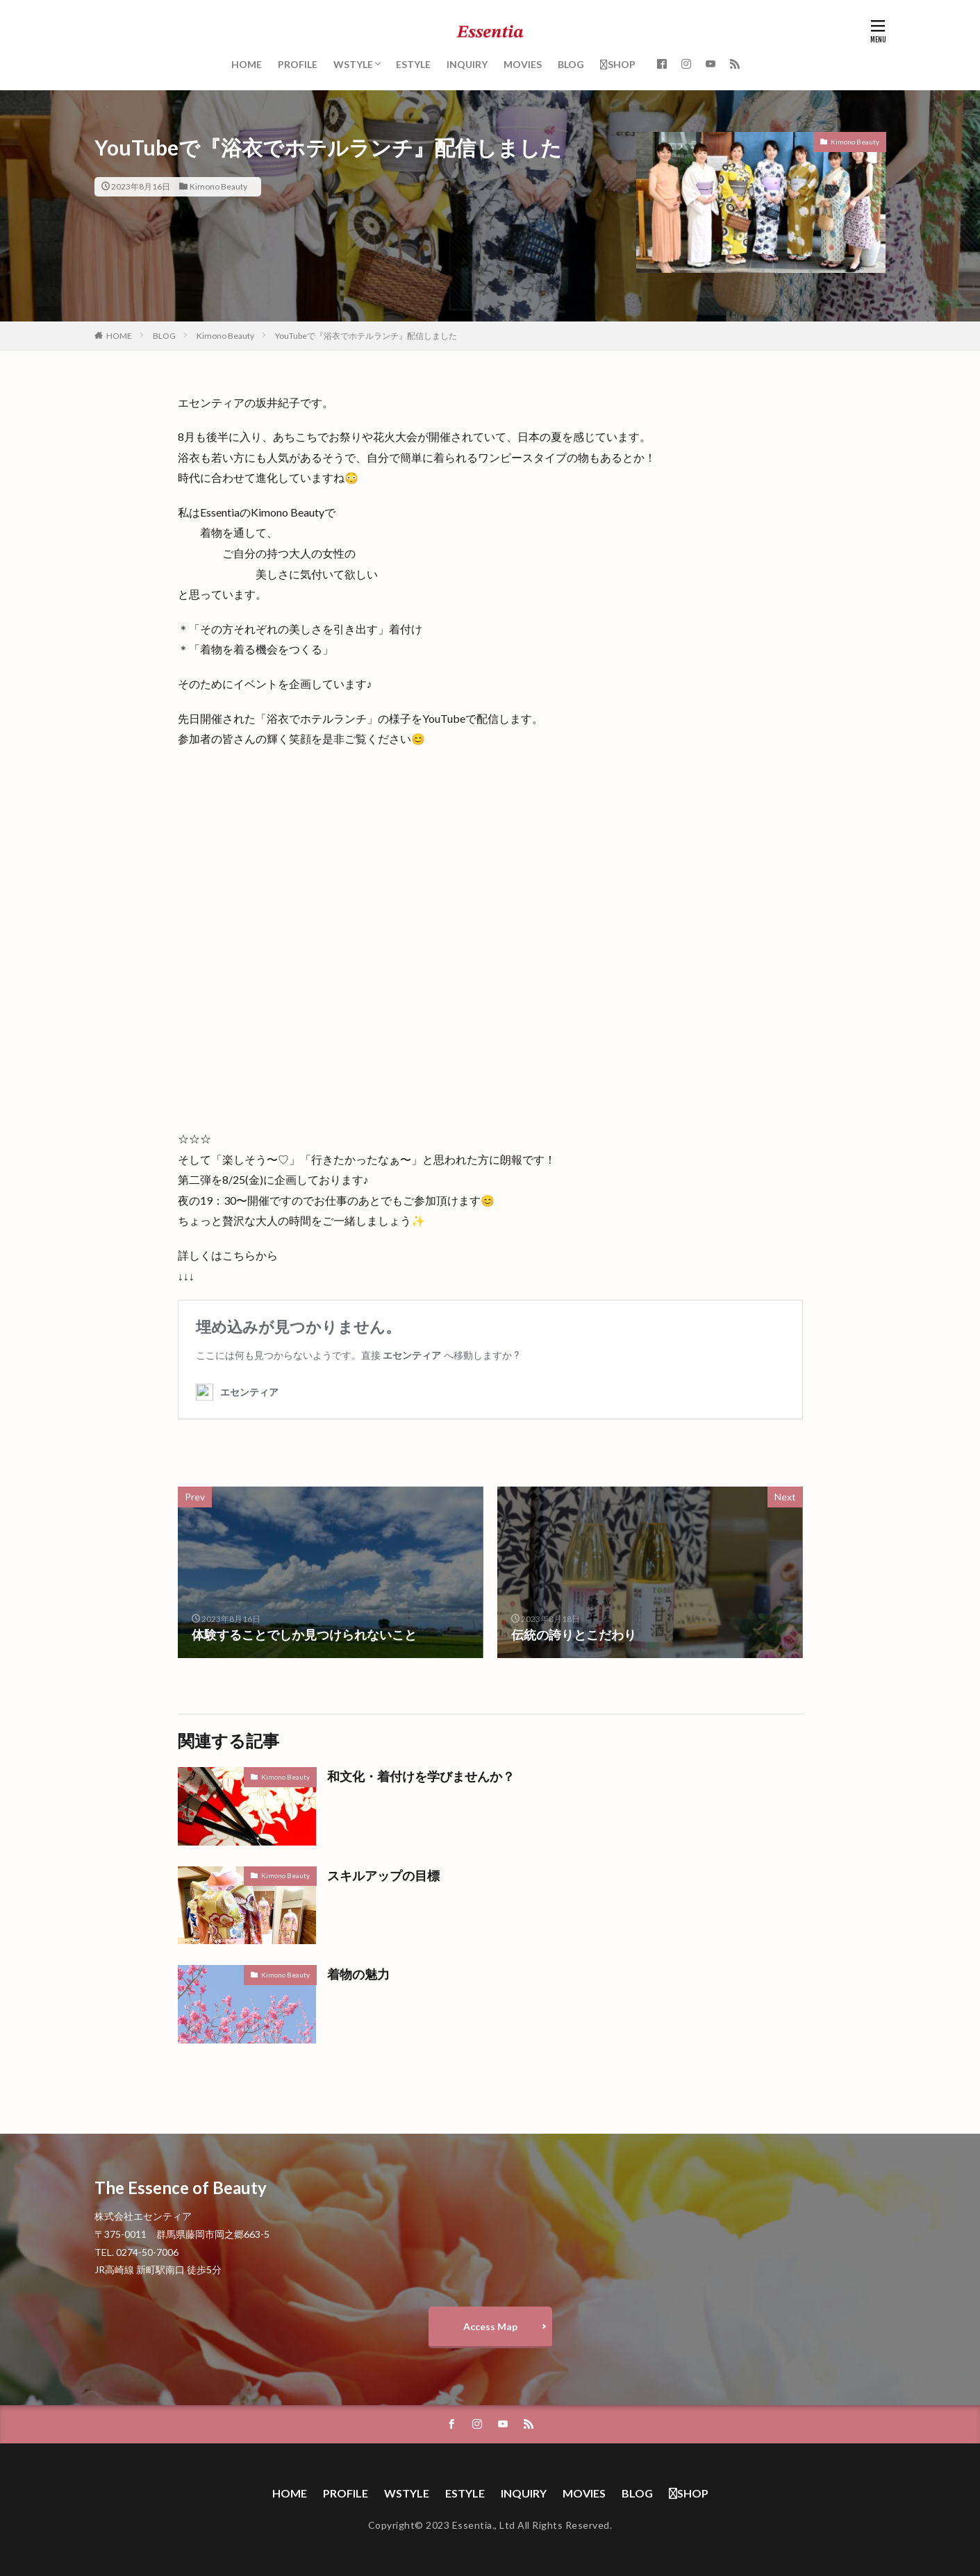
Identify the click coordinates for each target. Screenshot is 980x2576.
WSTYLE (353, 64)
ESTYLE (413, 64)
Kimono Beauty (218, 186)
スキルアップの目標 (383, 1875)
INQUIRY (467, 64)
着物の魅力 (358, 1974)
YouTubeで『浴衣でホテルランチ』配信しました (366, 336)
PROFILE (297, 64)
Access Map (490, 2326)
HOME (246, 64)
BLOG (571, 64)
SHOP (618, 64)
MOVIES (523, 64)
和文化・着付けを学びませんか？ (421, 1776)
